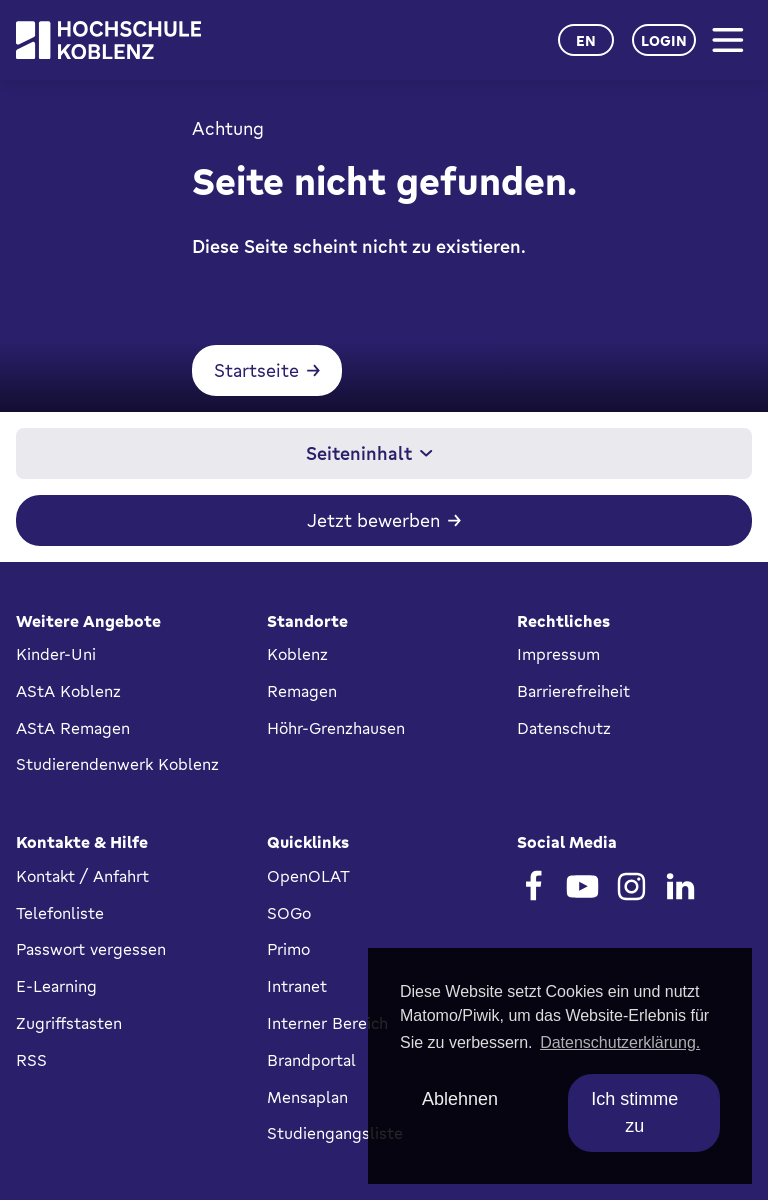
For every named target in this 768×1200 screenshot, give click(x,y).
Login (664, 40)
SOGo (289, 913)
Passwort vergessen (91, 949)
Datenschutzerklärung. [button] (620, 1042)
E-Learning (56, 986)
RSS (31, 1060)
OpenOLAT (308, 876)
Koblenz (297, 654)
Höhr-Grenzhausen (336, 728)
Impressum (558, 654)
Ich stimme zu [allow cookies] (634, 1112)
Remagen (302, 691)
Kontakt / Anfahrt (82, 876)
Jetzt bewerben (373, 520)
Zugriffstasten (69, 1023)
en (586, 40)
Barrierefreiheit (573, 691)
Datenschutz (564, 728)
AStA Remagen (73, 728)
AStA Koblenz (68, 691)
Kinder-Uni (56, 654)
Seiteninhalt (369, 453)
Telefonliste (60, 913)
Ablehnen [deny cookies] (460, 1099)
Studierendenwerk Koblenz (117, 764)
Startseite (256, 370)
